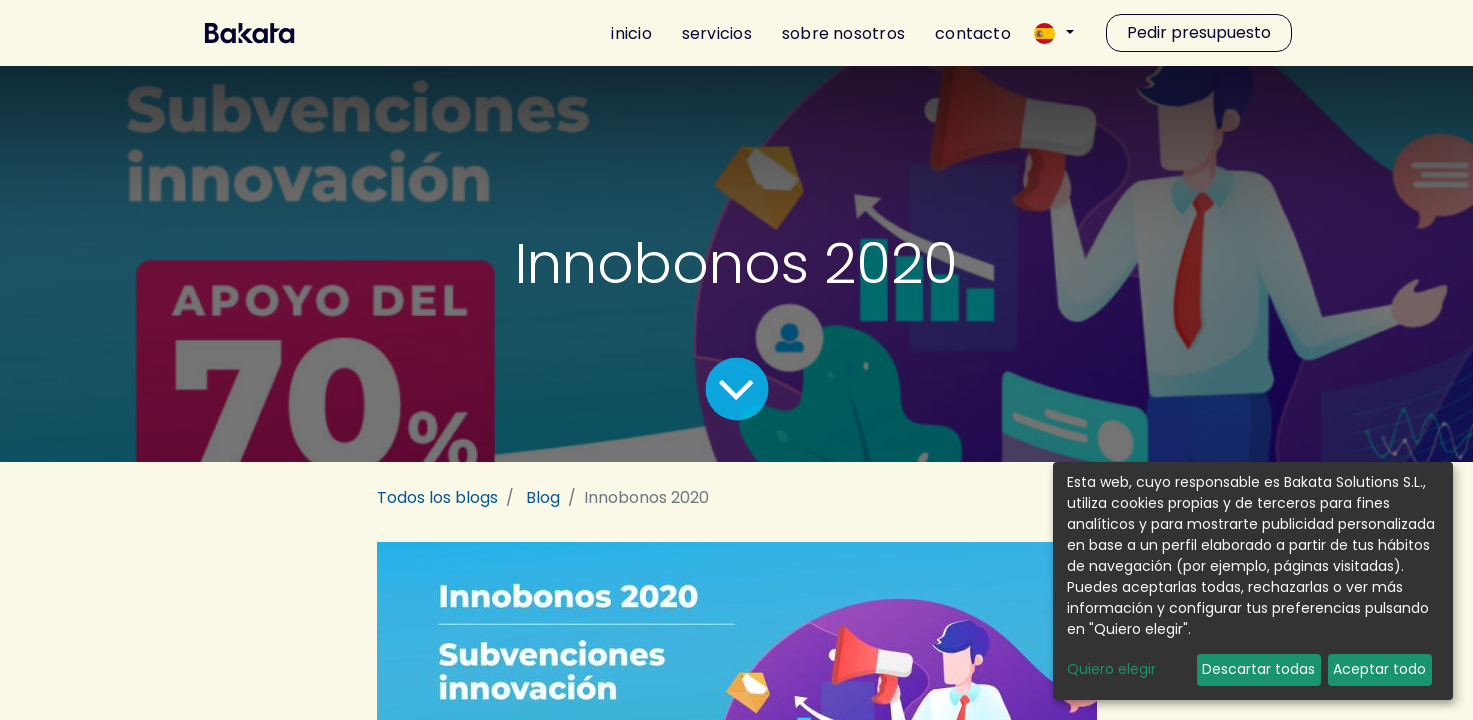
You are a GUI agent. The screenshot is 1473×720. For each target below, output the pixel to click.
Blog (543, 497)
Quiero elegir (1111, 669)
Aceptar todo (1379, 669)
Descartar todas (1258, 669)
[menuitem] (624, 33)
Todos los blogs (437, 497)
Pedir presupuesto (1199, 32)
